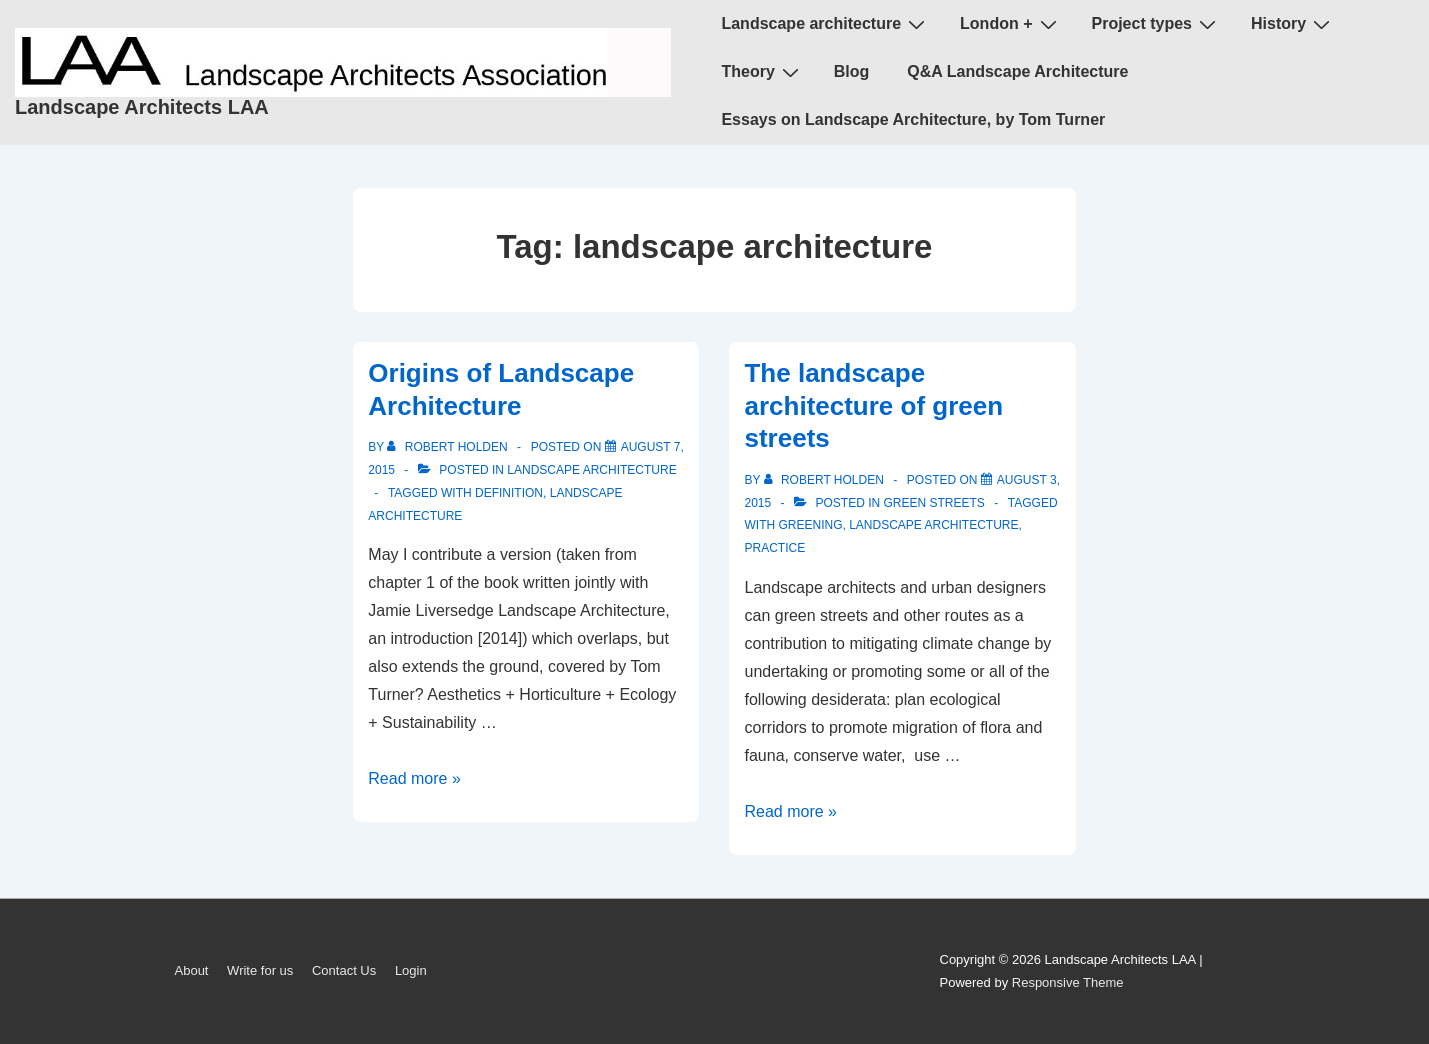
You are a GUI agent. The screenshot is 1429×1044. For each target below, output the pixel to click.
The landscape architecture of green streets (873, 405)
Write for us (260, 970)
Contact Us (344, 970)
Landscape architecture (825, 24)
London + (1010, 24)
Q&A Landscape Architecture (1017, 71)
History (1293, 24)
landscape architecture (591, 470)
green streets (934, 503)
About (192, 970)
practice (774, 548)
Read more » (414, 778)
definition (509, 493)
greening (810, 525)
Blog (852, 71)
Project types (1156, 24)
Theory (762, 72)
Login (411, 970)
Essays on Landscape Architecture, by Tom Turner (913, 119)
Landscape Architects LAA (142, 107)
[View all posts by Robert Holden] (449, 447)
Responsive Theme (1068, 982)
